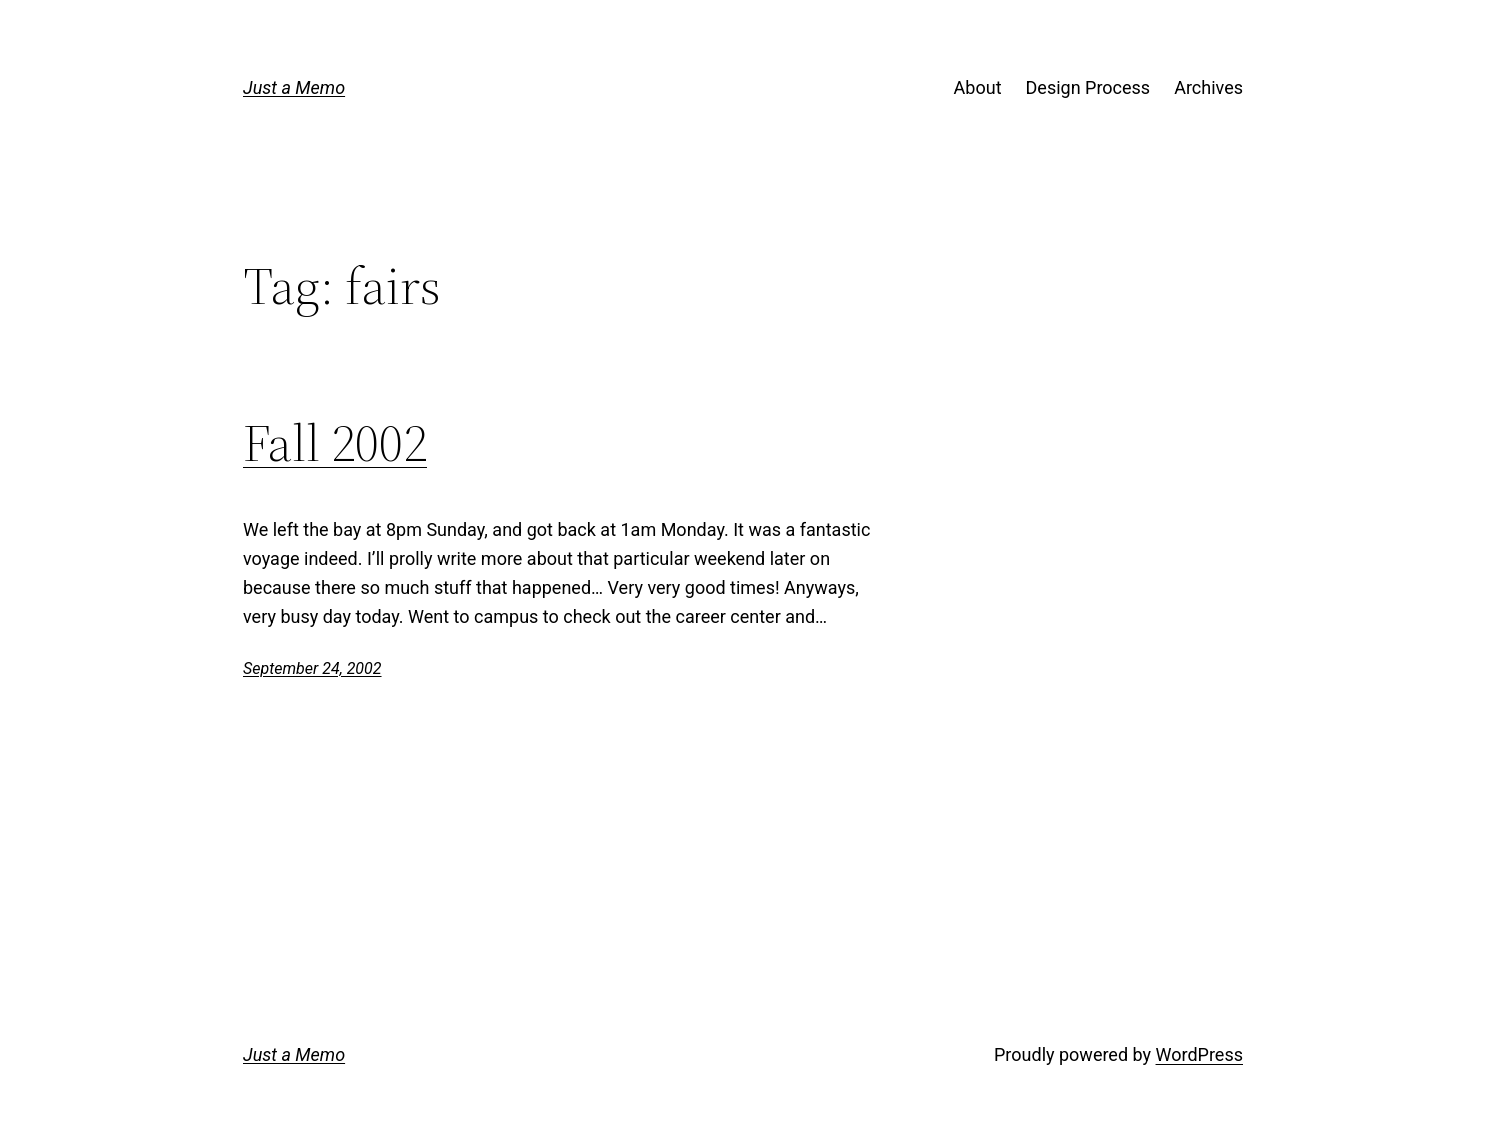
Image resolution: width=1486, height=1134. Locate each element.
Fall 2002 (335, 443)
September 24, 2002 (312, 668)
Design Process (1088, 87)
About (978, 87)
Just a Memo (294, 87)
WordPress (1199, 1054)
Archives (1208, 87)
